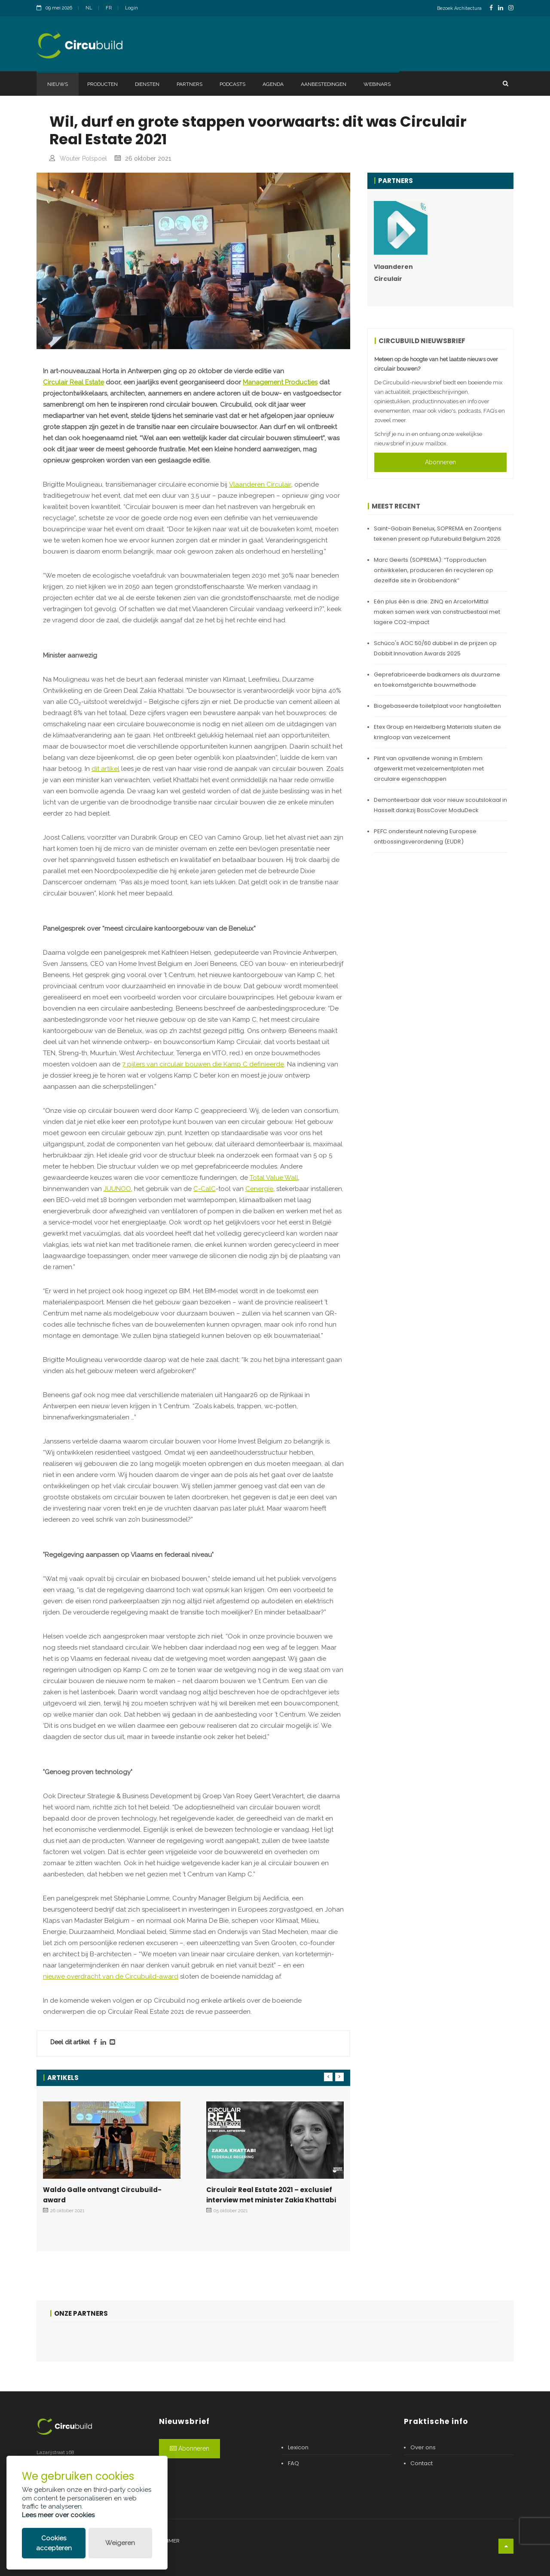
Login (131, 8)
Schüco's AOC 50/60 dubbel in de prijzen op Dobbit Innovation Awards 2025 (435, 648)
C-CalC (204, 1189)
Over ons (423, 2447)
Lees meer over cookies (58, 2515)
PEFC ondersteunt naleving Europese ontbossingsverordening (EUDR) (425, 836)
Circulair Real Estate (73, 382)
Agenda (273, 84)
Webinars (377, 84)
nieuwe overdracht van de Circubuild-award (110, 1976)
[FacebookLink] (491, 7)
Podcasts (232, 84)
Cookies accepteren (54, 2543)
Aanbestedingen (323, 84)
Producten (102, 84)
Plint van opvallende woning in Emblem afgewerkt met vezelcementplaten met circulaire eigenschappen (429, 768)
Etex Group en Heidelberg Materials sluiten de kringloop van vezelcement (437, 732)
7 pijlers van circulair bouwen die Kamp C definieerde (203, 1064)
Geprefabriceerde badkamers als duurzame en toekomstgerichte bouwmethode (437, 679)
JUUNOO (117, 1189)
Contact (421, 2463)
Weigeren (120, 2543)
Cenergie (259, 1189)
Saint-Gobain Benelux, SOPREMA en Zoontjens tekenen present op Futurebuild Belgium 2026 (437, 533)
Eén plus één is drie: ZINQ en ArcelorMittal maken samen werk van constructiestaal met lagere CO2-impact (437, 611)
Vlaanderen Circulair (260, 484)
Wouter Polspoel (83, 158)
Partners (189, 84)
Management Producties (280, 382)
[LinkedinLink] (500, 7)
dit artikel (105, 769)
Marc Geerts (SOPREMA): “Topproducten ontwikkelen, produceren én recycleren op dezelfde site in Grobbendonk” (433, 570)
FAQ (293, 2463)
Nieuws (57, 84)
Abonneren (440, 462)
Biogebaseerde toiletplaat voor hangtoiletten (437, 706)
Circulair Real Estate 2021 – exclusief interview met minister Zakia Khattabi (271, 2195)
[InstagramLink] (510, 7)
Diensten (147, 84)
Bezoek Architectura (459, 8)
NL (89, 8)
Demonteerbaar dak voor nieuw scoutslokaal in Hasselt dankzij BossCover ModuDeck (440, 805)
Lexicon (298, 2447)
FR (109, 8)
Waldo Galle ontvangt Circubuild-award (102, 2195)
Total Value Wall (274, 1177)
